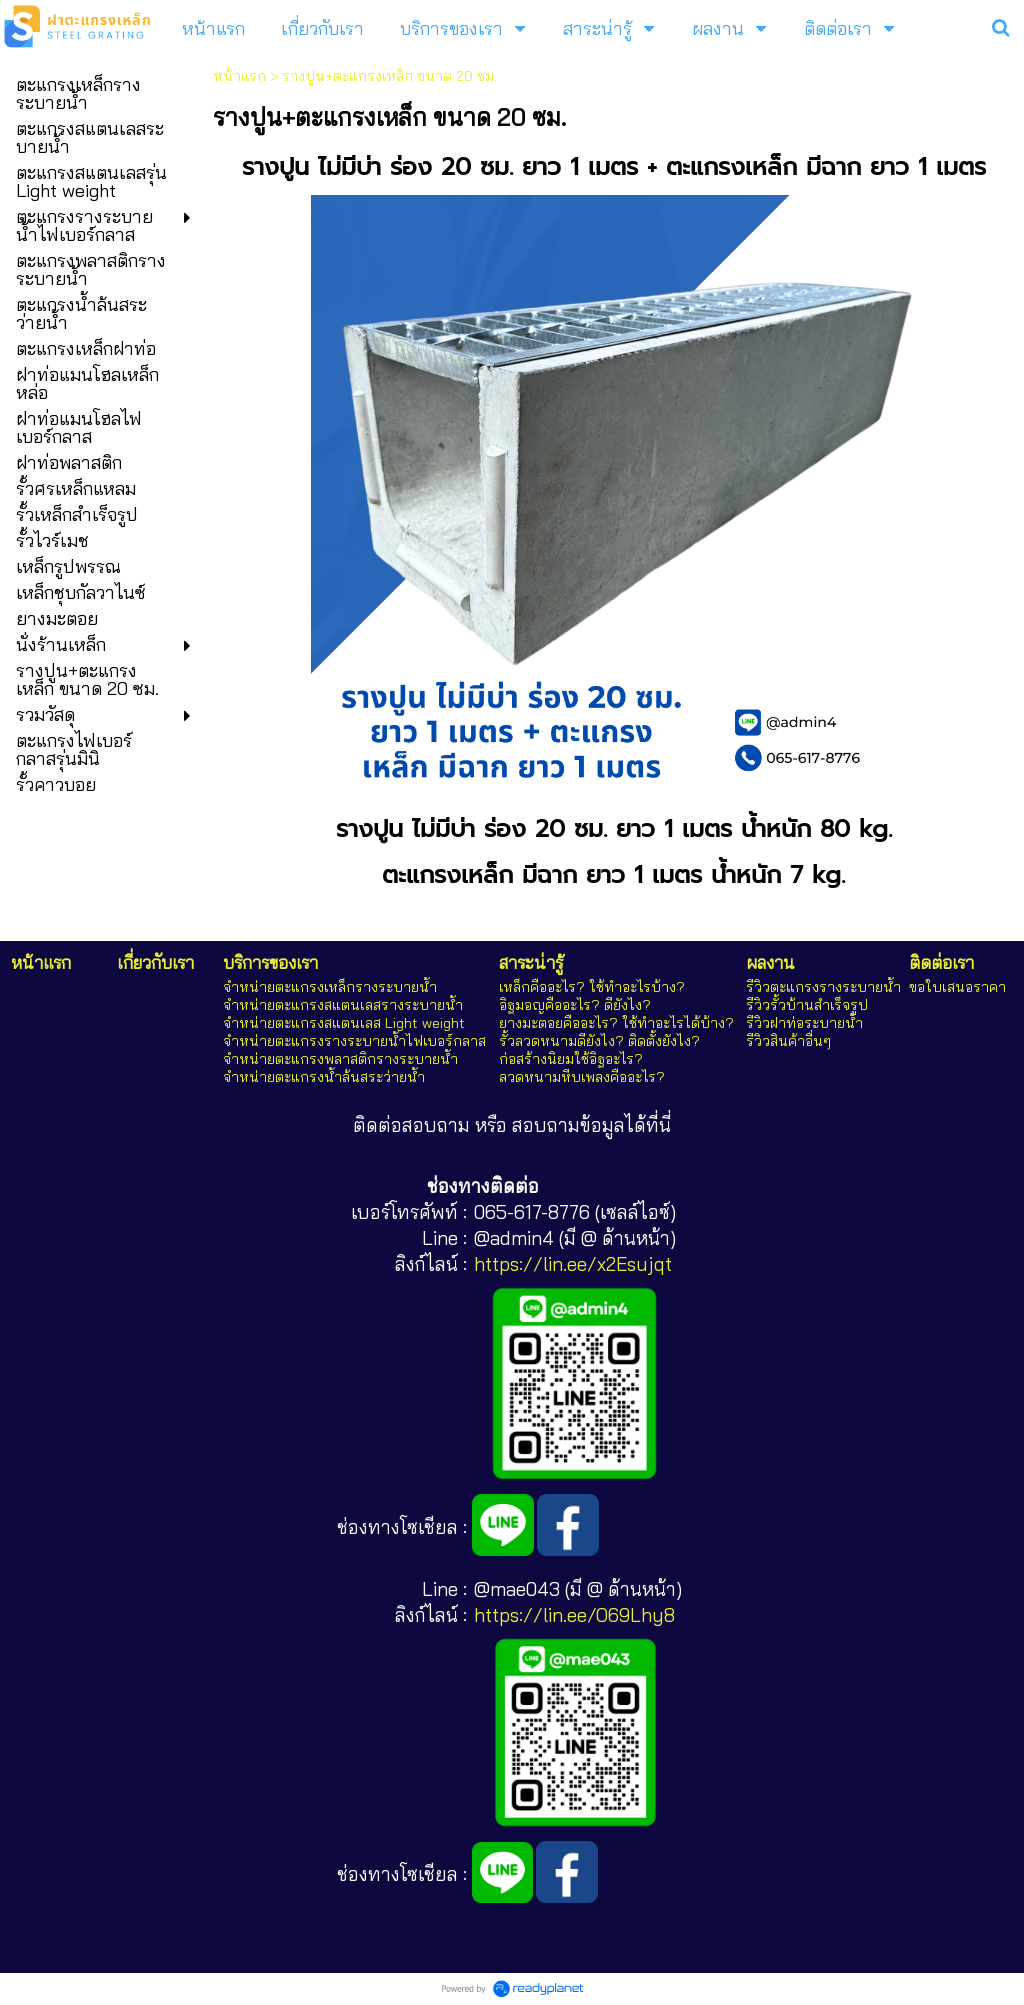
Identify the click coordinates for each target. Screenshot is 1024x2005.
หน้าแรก (239, 76)
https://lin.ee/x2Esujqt (573, 1264)
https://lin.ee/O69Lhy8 (574, 1615)
